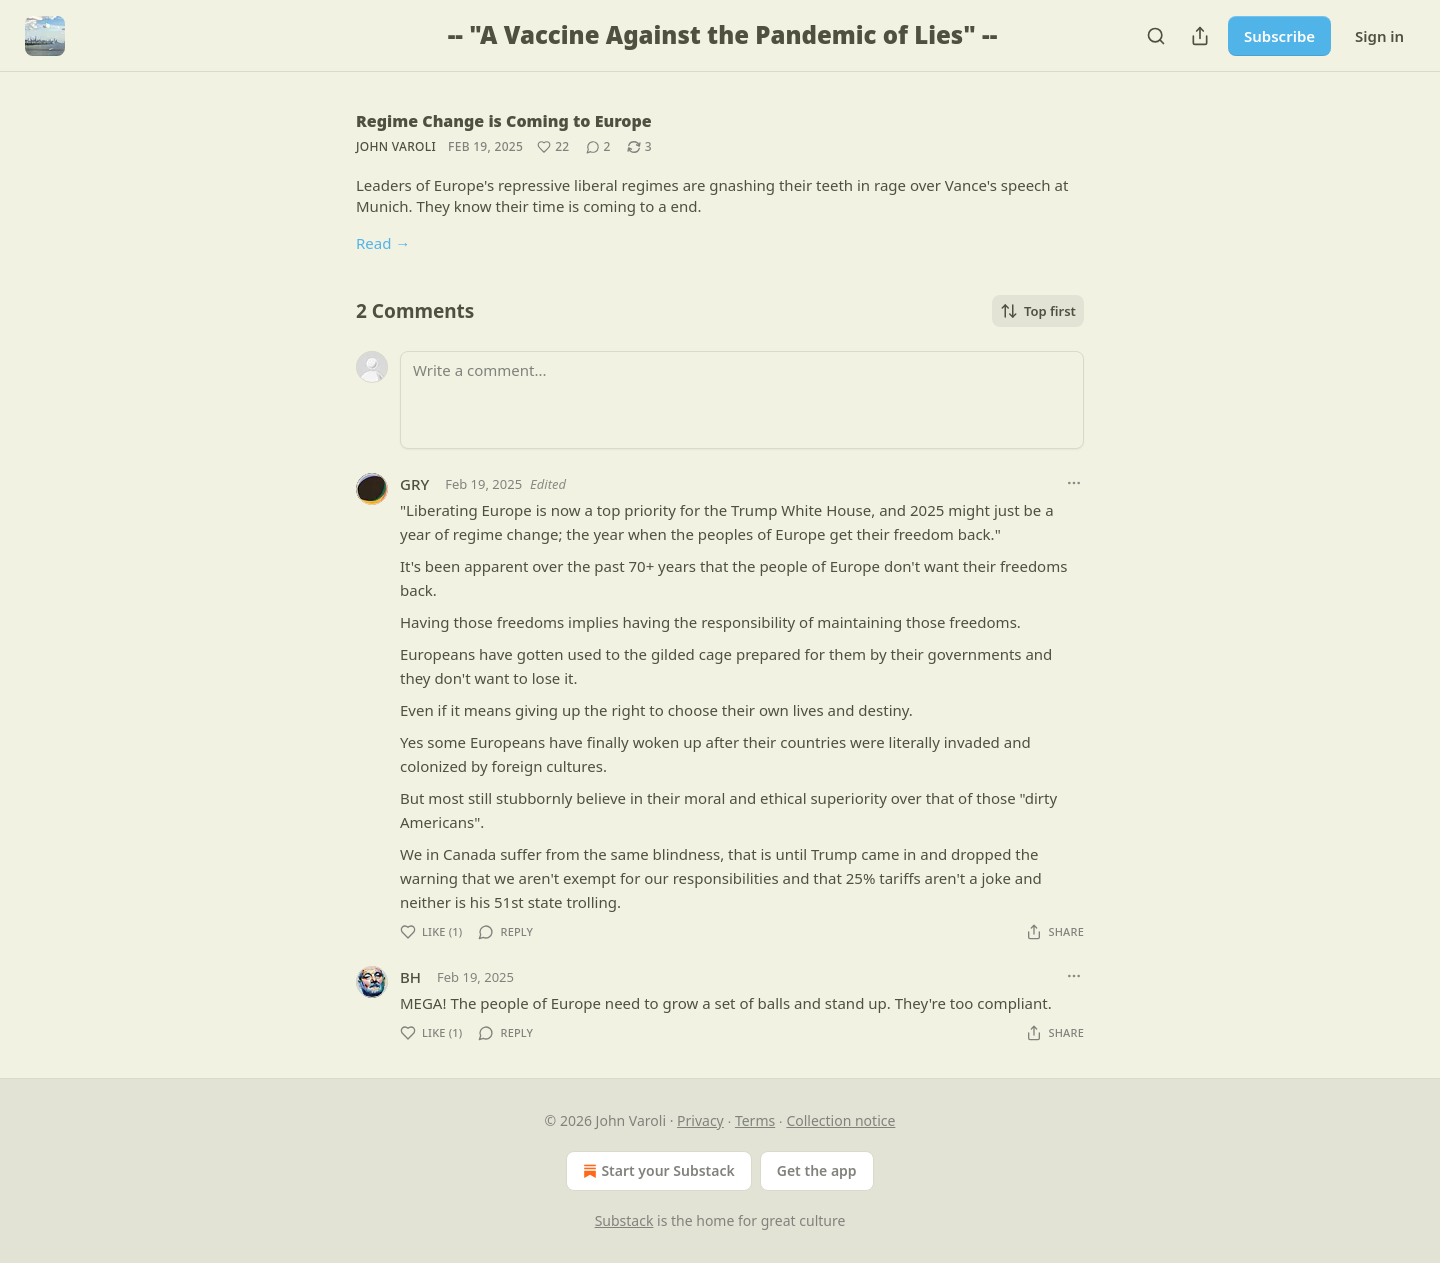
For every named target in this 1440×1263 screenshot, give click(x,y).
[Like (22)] (553, 147)
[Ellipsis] (1074, 483)
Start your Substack (656, 1171)
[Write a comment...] (742, 400)
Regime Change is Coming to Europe (504, 121)
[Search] (1156, 36)
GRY (414, 484)
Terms (755, 1120)
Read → (383, 243)
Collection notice (840, 1120)
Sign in (1379, 36)
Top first (1038, 311)
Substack (624, 1220)
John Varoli (396, 146)
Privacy (700, 1120)
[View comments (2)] (598, 147)
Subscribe (1279, 36)
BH (410, 977)
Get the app (817, 1170)
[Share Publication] (1200, 36)
